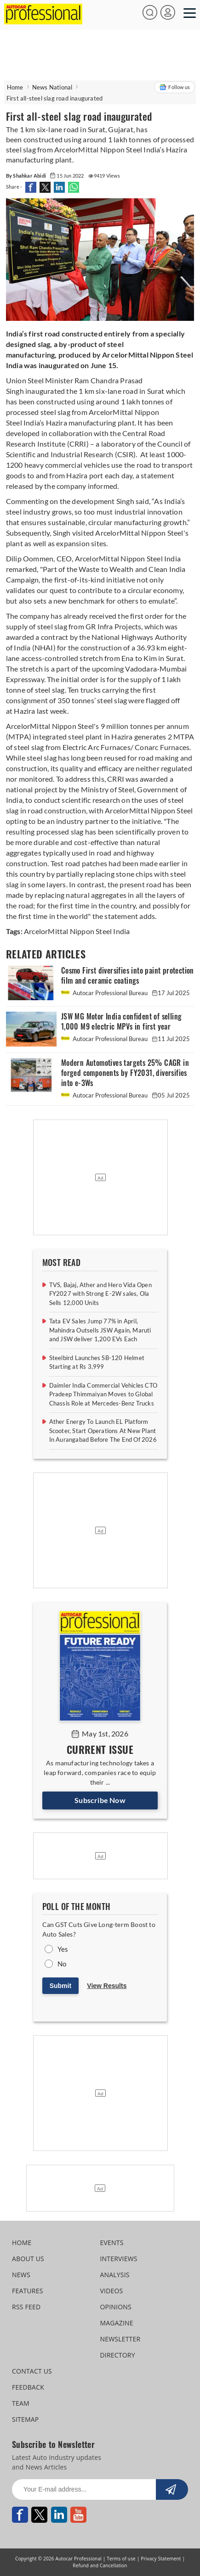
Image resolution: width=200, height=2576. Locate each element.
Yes (63, 1949)
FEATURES (27, 2290)
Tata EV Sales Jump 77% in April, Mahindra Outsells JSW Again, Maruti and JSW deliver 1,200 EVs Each (100, 1330)
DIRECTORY (117, 2355)
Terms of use (121, 2558)
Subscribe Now (100, 1800)
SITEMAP (25, 2419)
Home (15, 87)
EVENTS (111, 2242)
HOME (21, 2242)
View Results (106, 1985)
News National (52, 87)
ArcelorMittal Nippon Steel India (77, 931)
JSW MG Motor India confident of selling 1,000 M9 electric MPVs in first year (121, 1021)
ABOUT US (28, 2258)
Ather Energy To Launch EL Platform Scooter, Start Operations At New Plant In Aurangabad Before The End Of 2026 (103, 1430)
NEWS (21, 2274)
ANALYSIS (114, 2274)
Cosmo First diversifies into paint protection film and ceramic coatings (127, 976)
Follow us (174, 87)
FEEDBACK (28, 2387)
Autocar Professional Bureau (105, 993)
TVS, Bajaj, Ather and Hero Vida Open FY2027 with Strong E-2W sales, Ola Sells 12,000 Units (100, 1293)
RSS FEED (26, 2306)
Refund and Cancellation (100, 2565)
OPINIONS (115, 2306)
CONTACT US (32, 2371)
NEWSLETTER (120, 2339)
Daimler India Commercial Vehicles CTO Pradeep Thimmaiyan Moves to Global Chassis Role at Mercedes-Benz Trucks (103, 1394)
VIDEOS (111, 2290)
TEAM (20, 2403)
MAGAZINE (116, 2322)
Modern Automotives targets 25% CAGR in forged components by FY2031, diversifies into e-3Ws (125, 1073)
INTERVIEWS (118, 2258)
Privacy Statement (161, 2558)
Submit (60, 1985)
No (61, 1964)
